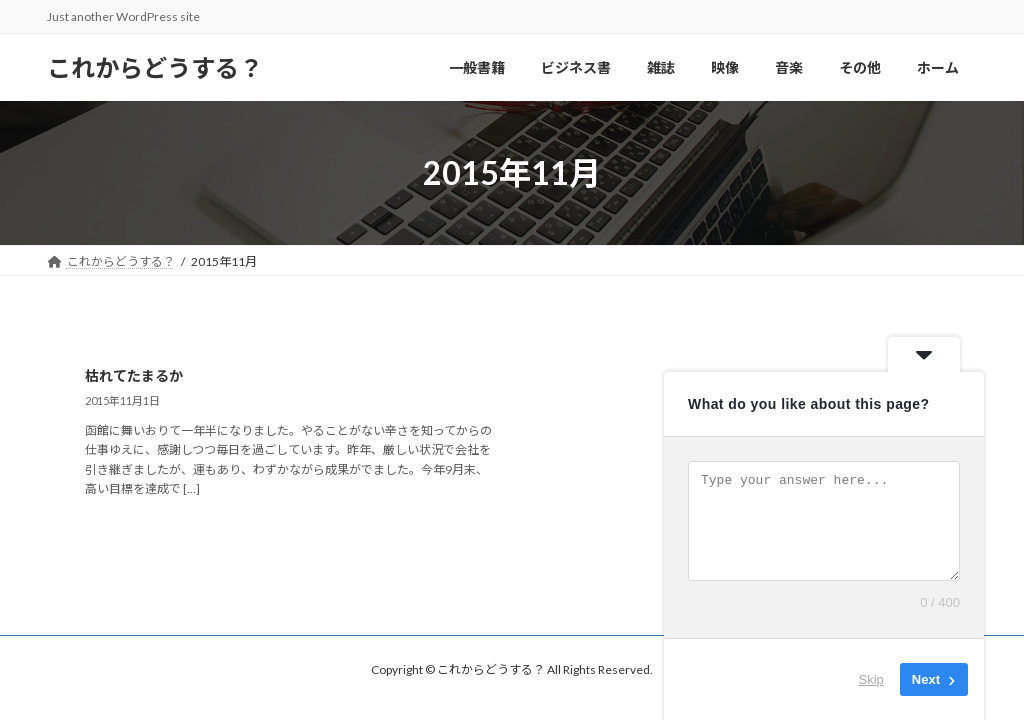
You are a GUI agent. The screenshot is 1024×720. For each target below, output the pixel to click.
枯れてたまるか (134, 375)
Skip (871, 679)
